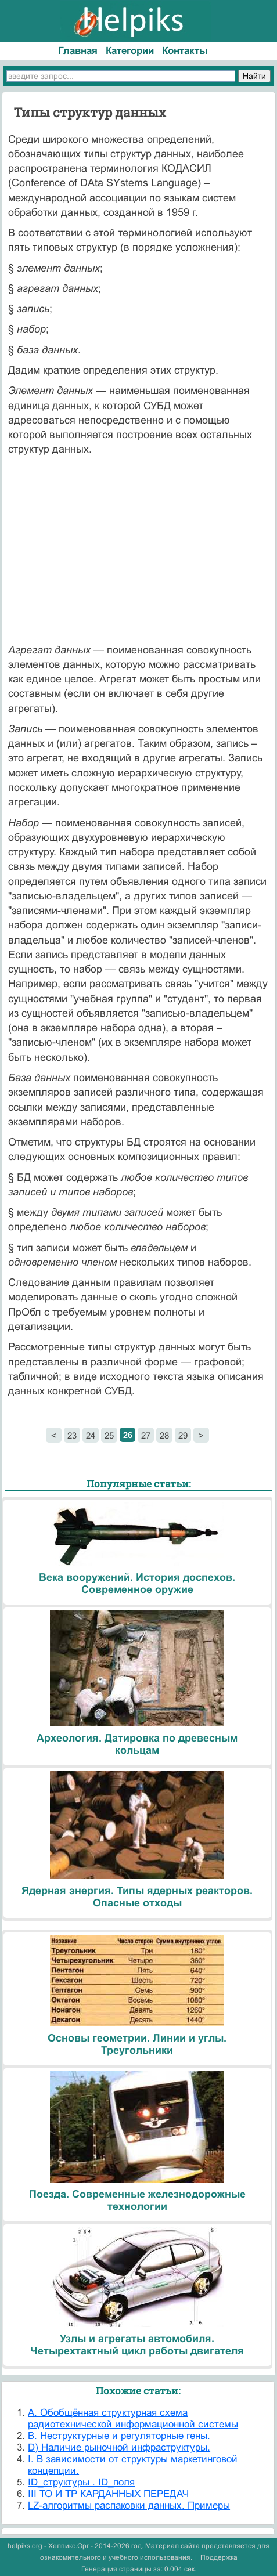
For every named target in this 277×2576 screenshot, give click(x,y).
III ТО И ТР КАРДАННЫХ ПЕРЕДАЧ (108, 2493)
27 (145, 1435)
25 (109, 1435)
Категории (130, 50)
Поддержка (219, 2557)
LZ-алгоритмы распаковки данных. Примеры (129, 2505)
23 (72, 1435)
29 (183, 1435)
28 (164, 1435)
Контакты (185, 50)
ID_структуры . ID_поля (81, 2482)
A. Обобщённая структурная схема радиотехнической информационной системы (133, 2418)
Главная (78, 50)
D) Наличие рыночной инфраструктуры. (119, 2447)
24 (90, 1435)
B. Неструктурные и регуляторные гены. (119, 2435)
